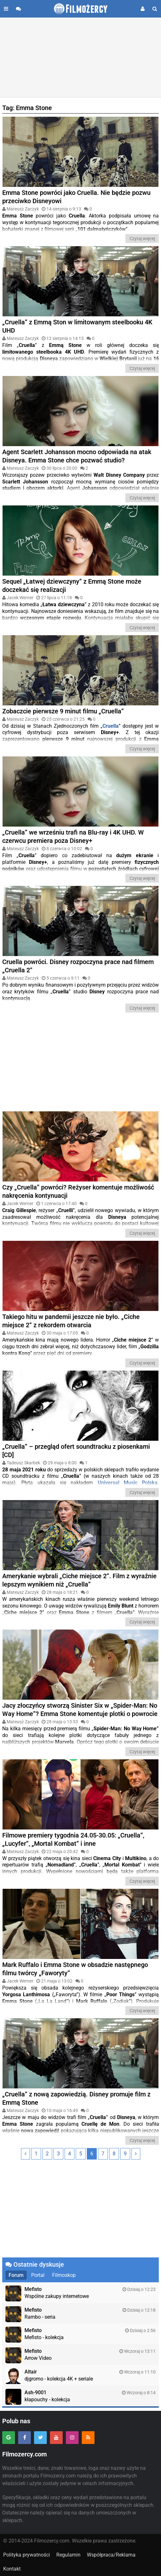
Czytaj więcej (142, 238)
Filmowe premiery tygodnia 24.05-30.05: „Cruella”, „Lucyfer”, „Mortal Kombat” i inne (73, 1839)
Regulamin (68, 2555)
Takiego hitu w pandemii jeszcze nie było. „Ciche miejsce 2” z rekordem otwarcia (71, 1321)
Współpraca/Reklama (111, 2555)
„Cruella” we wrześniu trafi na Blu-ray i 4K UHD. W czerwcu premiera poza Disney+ (73, 836)
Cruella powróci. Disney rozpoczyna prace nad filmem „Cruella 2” (78, 966)
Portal (38, 2275)
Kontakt (12, 2569)
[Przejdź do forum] (18, 9)
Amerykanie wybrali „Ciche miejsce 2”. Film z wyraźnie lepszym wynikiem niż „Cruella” (79, 1580)
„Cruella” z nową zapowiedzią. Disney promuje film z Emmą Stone (76, 2098)
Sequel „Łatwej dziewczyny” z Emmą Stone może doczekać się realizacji (71, 585)
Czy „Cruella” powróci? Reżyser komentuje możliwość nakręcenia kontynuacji (78, 1191)
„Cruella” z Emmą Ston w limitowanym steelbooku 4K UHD (77, 326)
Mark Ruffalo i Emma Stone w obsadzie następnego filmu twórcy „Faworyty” (75, 1969)
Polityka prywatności (26, 2555)
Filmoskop (64, 2275)
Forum (16, 2275)
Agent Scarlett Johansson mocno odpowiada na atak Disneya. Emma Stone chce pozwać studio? (76, 456)
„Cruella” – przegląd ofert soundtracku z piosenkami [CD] (76, 1451)
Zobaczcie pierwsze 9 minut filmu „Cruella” (63, 711)
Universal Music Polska (128, 1483)
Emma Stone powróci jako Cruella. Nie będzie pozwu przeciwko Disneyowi (76, 197)
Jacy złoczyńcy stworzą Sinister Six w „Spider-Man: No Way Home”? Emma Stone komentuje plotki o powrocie (80, 1710)
